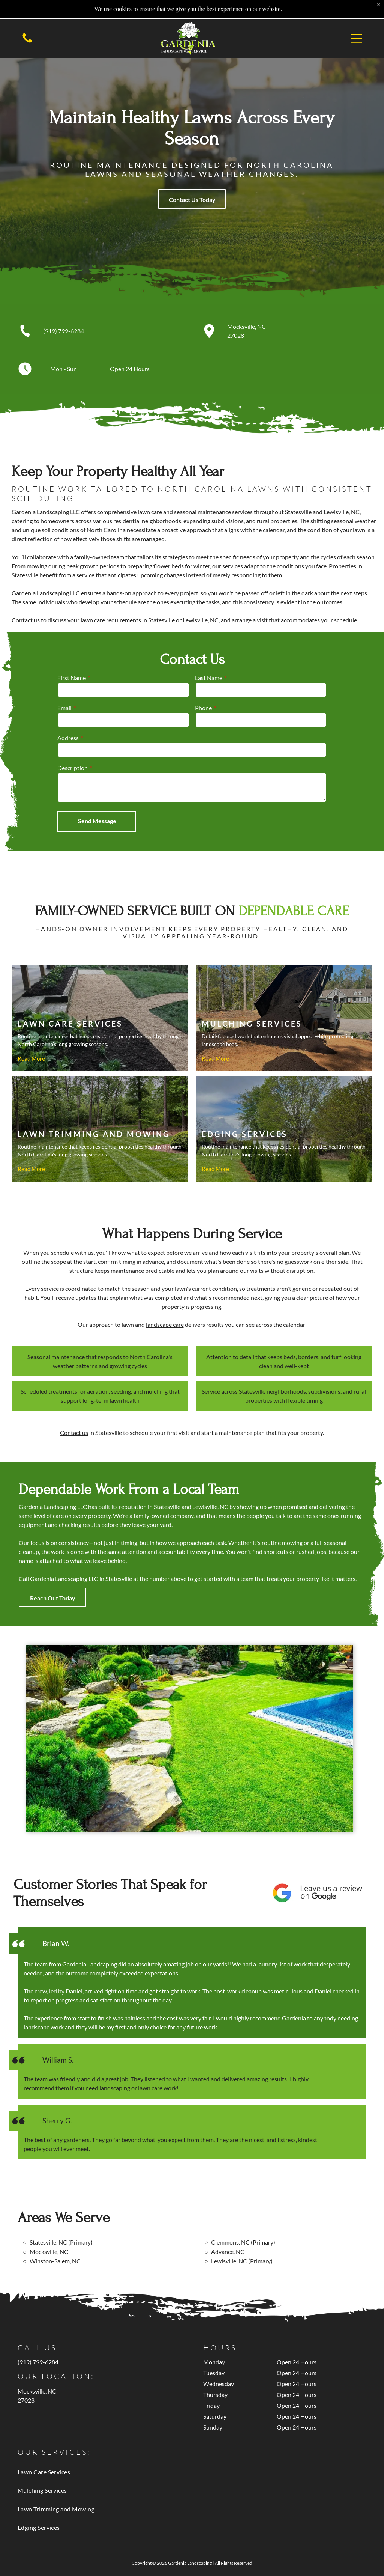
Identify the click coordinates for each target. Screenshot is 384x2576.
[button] (356, 38)
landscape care (165, 1324)
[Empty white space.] (27, 41)
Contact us (74, 1432)
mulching (156, 1391)
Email (224, 707)
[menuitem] (192, 2472)
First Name (231, 677)
